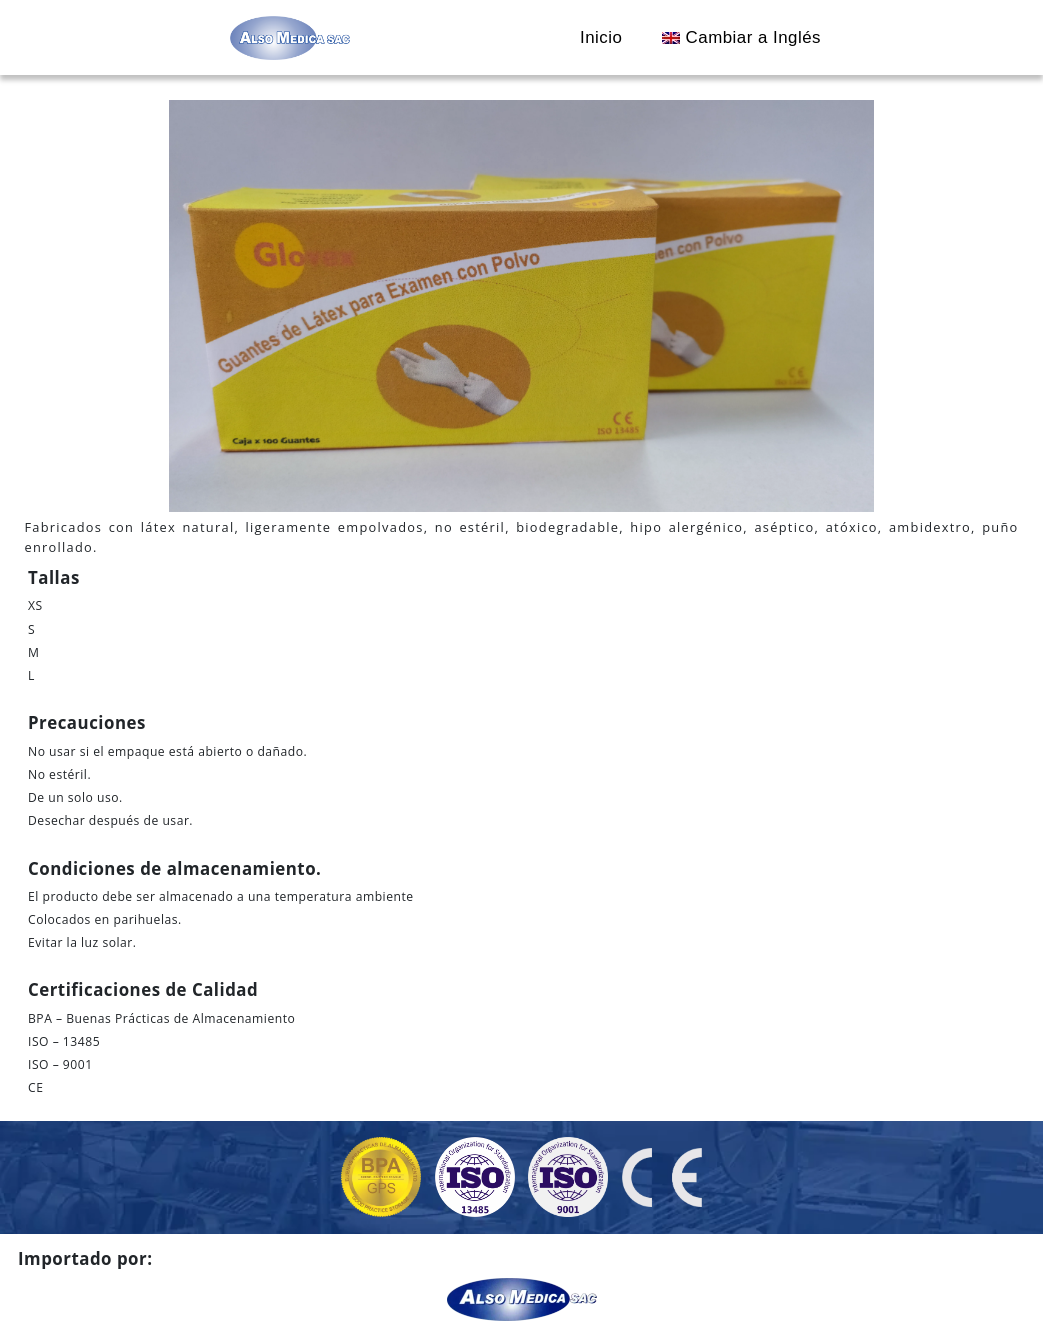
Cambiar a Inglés (741, 37)
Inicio (601, 37)
